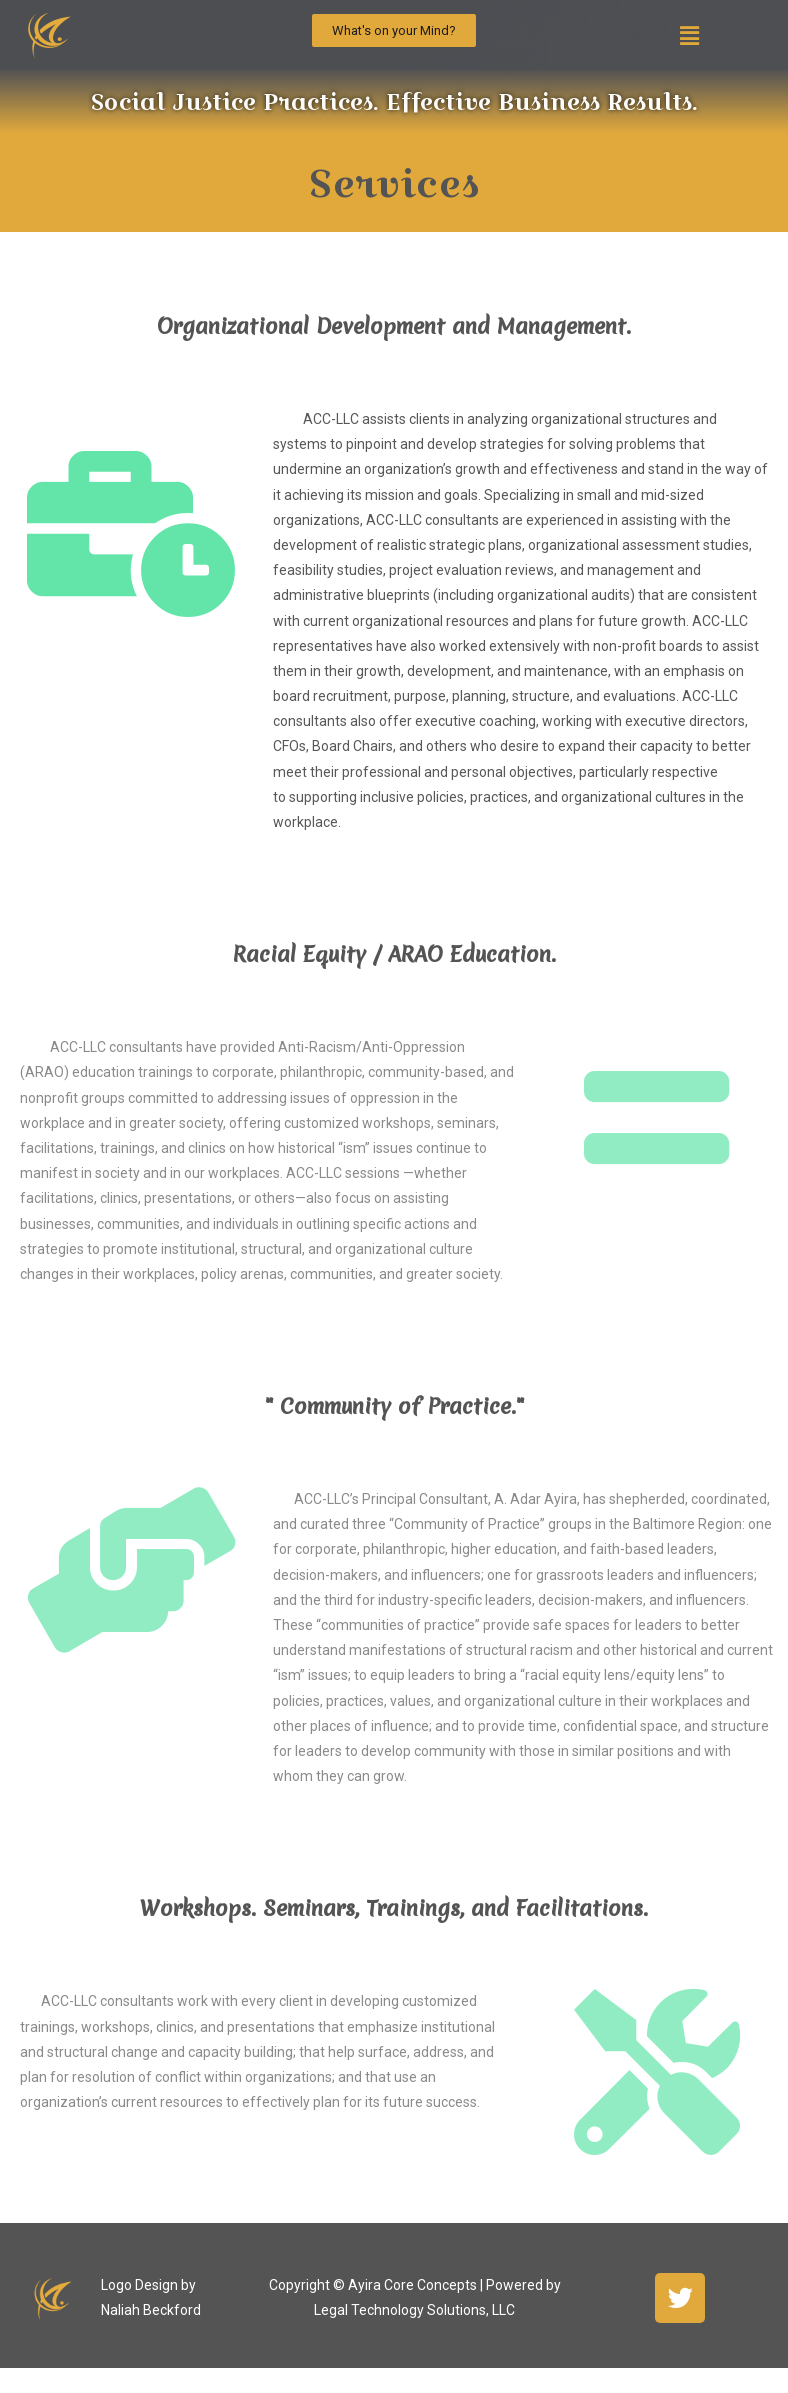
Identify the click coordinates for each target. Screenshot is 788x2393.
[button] (394, 30)
